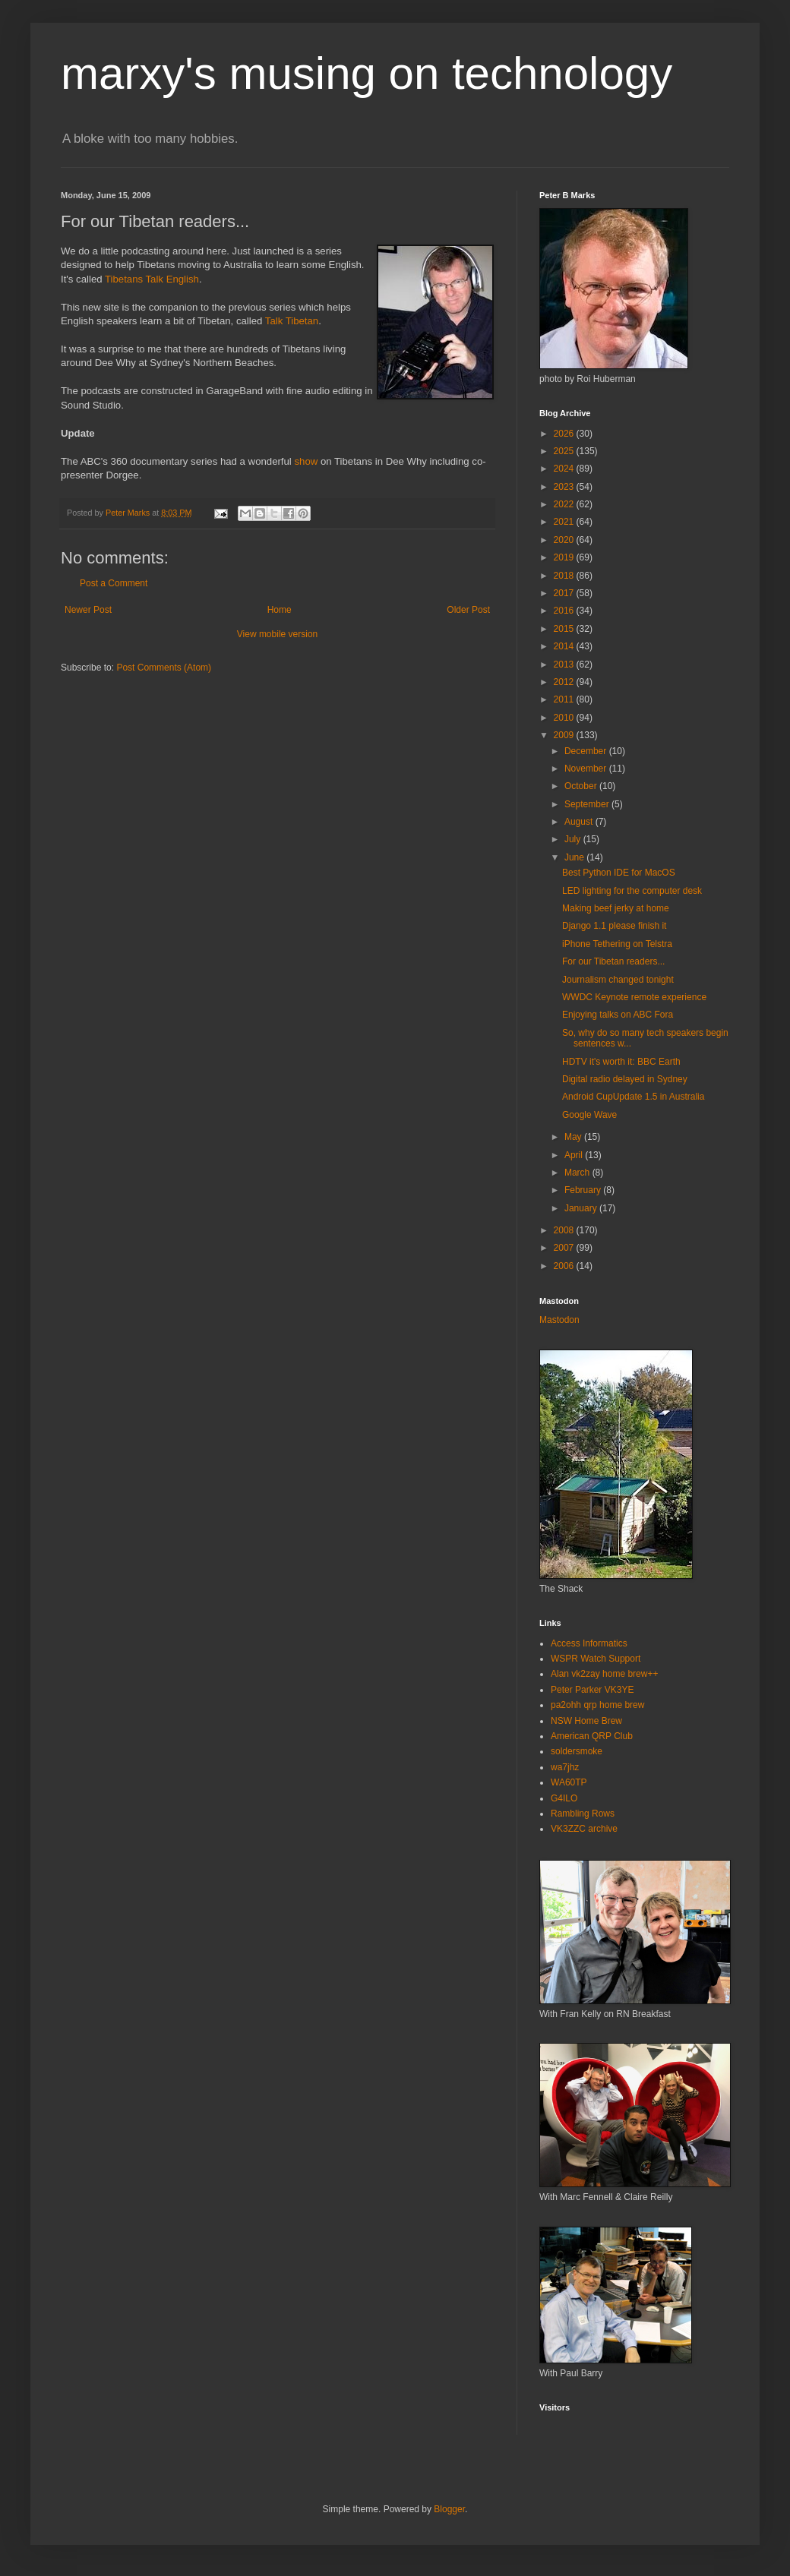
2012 (565, 682)
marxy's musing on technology (366, 73)
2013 (565, 664)
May (574, 1137)
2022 (565, 504)
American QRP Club (592, 1736)
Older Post (468, 610)
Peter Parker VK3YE (592, 1689)
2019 (565, 557)
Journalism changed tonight (618, 979)
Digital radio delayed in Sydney (624, 1079)
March (578, 1172)
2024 (565, 468)
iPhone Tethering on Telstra (617, 944)
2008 (565, 1230)
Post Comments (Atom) (163, 667)
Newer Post (88, 610)
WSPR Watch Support (595, 1658)
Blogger (449, 2509)
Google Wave (589, 1115)
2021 (565, 521)
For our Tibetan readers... (613, 961)
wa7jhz (565, 1767)
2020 (565, 540)
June (575, 857)
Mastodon (559, 1320)
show (306, 461)
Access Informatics (589, 1643)
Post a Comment (113, 583)
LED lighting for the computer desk (632, 891)
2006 (565, 1266)
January (581, 1208)
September (587, 804)
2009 (565, 735)
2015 (565, 628)
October (581, 786)
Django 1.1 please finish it (614, 925)
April (574, 1155)
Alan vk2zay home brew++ (604, 1673)
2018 (565, 575)
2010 (565, 717)
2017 (565, 593)
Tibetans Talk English (152, 279)
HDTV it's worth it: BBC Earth (621, 1061)
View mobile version (277, 634)
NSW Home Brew (586, 1721)
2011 (565, 699)
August (580, 821)
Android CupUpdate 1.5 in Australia (633, 1096)
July (573, 839)
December (586, 751)
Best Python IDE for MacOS (618, 872)
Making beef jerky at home (615, 908)
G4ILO (564, 1798)
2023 (565, 486)
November (586, 768)
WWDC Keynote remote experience (634, 997)
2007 (565, 1247)
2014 (565, 646)
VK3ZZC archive (584, 1828)
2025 (565, 451)
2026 (565, 433)
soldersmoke (576, 1751)
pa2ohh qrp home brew (597, 1705)
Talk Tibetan (291, 321)
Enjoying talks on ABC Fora (617, 1014)
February (583, 1190)
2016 (565, 610)
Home (279, 610)
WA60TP (569, 1782)
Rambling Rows (583, 1813)
